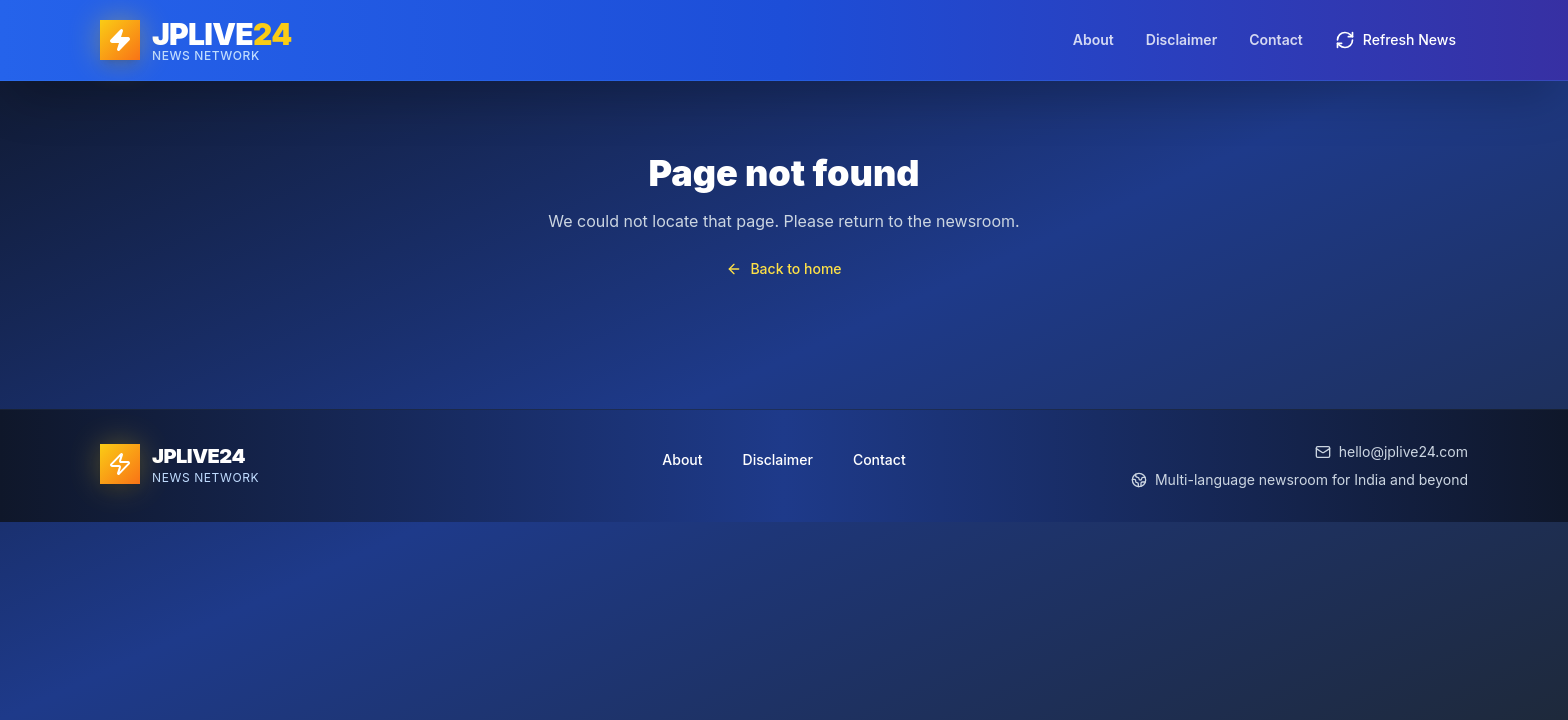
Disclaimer (1181, 39)
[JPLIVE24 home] (195, 40)
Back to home (783, 268)
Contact (1276, 39)
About (1093, 39)
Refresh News (1395, 40)
